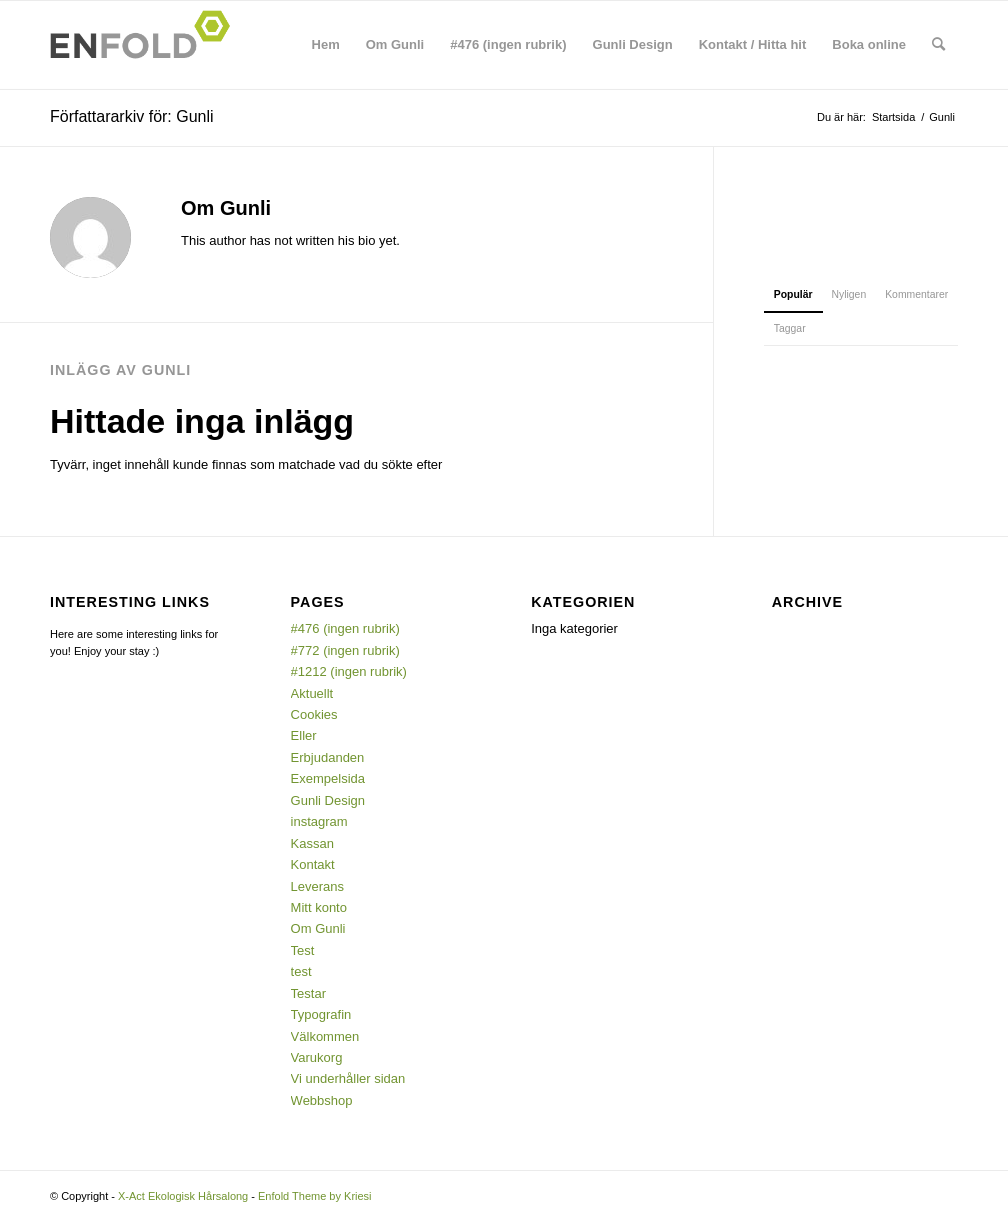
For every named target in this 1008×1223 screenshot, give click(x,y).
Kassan (312, 843)
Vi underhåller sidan (348, 1078)
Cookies (314, 714)
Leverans (317, 886)
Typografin (321, 1014)
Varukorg (317, 1057)
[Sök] (938, 45)
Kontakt (313, 864)
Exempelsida (328, 778)
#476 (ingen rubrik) (345, 628)
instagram (319, 821)
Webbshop (322, 1100)
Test (303, 950)
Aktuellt (312, 693)
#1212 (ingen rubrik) (349, 671)
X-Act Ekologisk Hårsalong (183, 1196)
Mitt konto (319, 907)
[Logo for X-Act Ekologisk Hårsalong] (146, 45)
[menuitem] (326, 45)
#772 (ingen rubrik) (345, 650)
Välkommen (325, 1036)
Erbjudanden (328, 757)
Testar (308, 993)
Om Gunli (318, 928)
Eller (304, 735)
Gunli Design (328, 800)
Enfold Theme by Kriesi (315, 1196)
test (301, 971)
